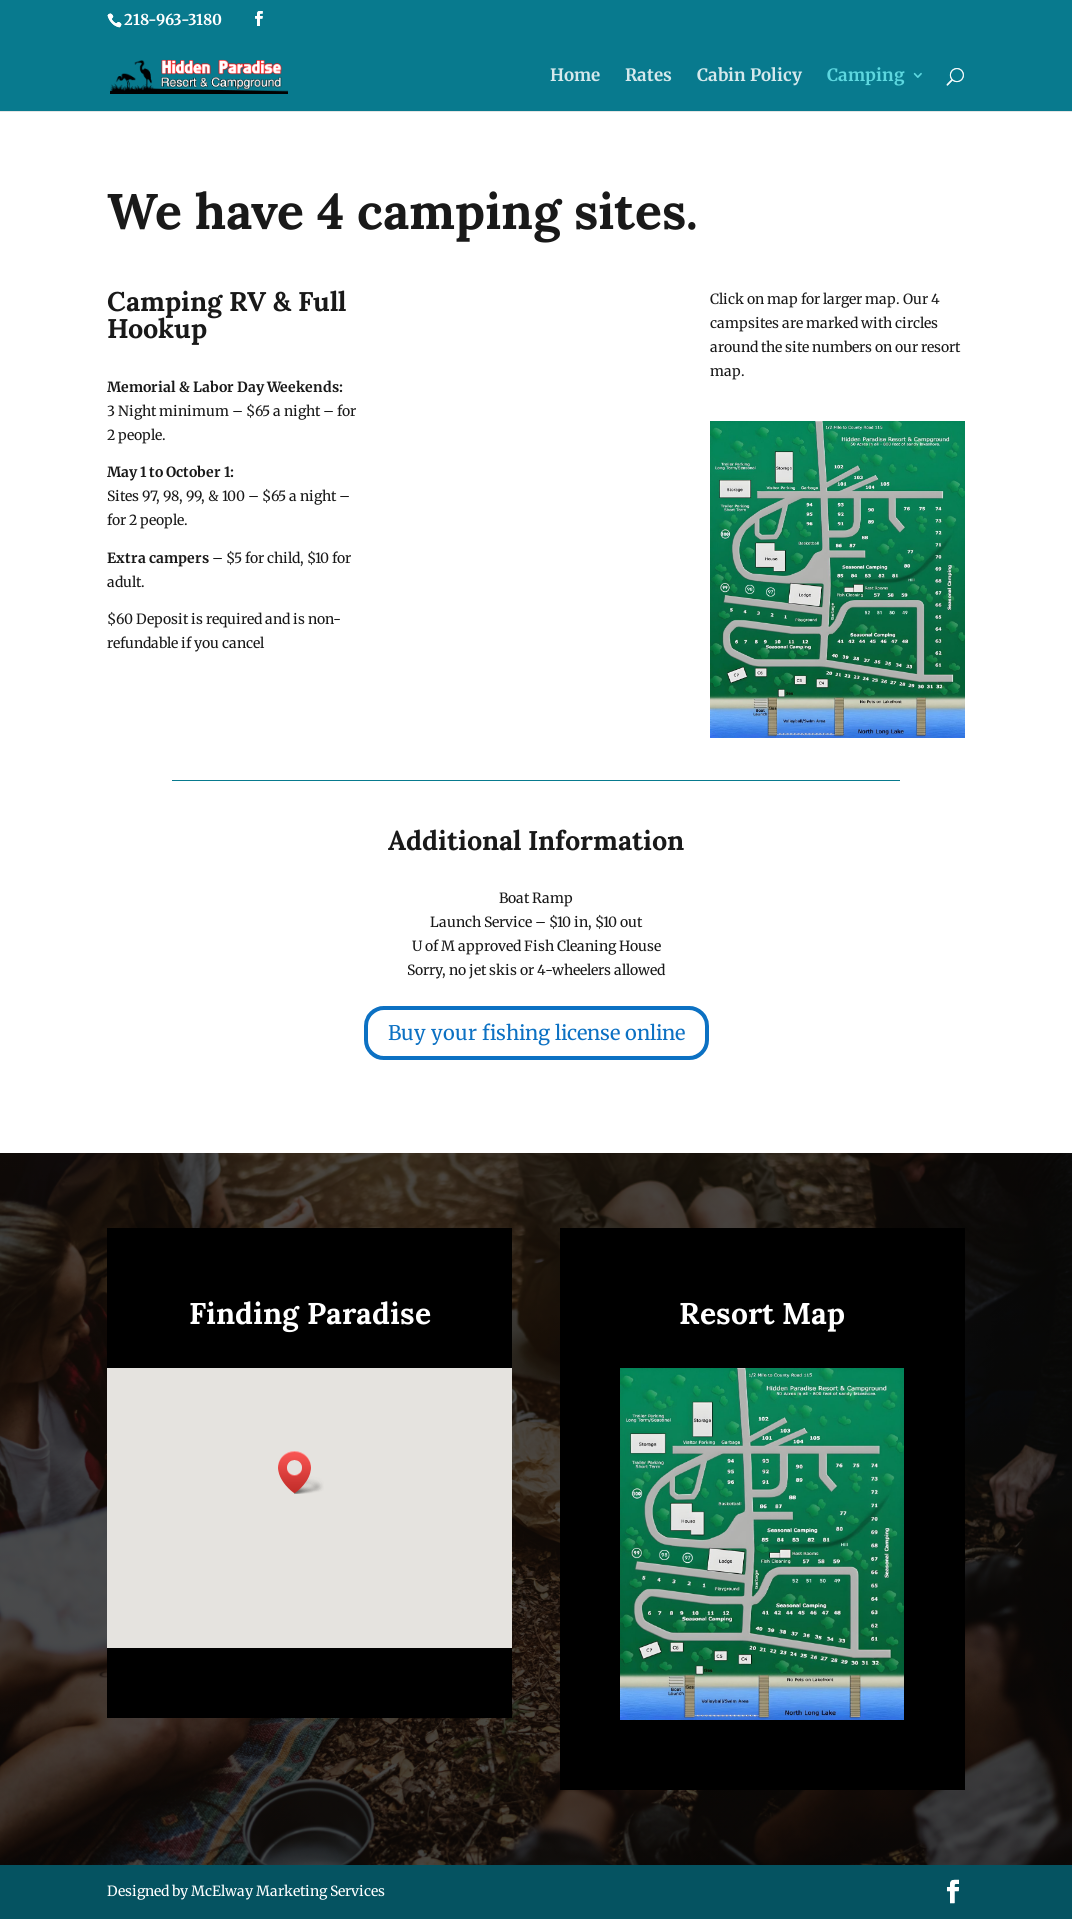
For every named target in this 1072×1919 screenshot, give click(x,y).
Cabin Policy (749, 77)
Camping (866, 77)
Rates (648, 77)
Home (575, 77)
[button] (301, 1472)
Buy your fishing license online (536, 1032)
